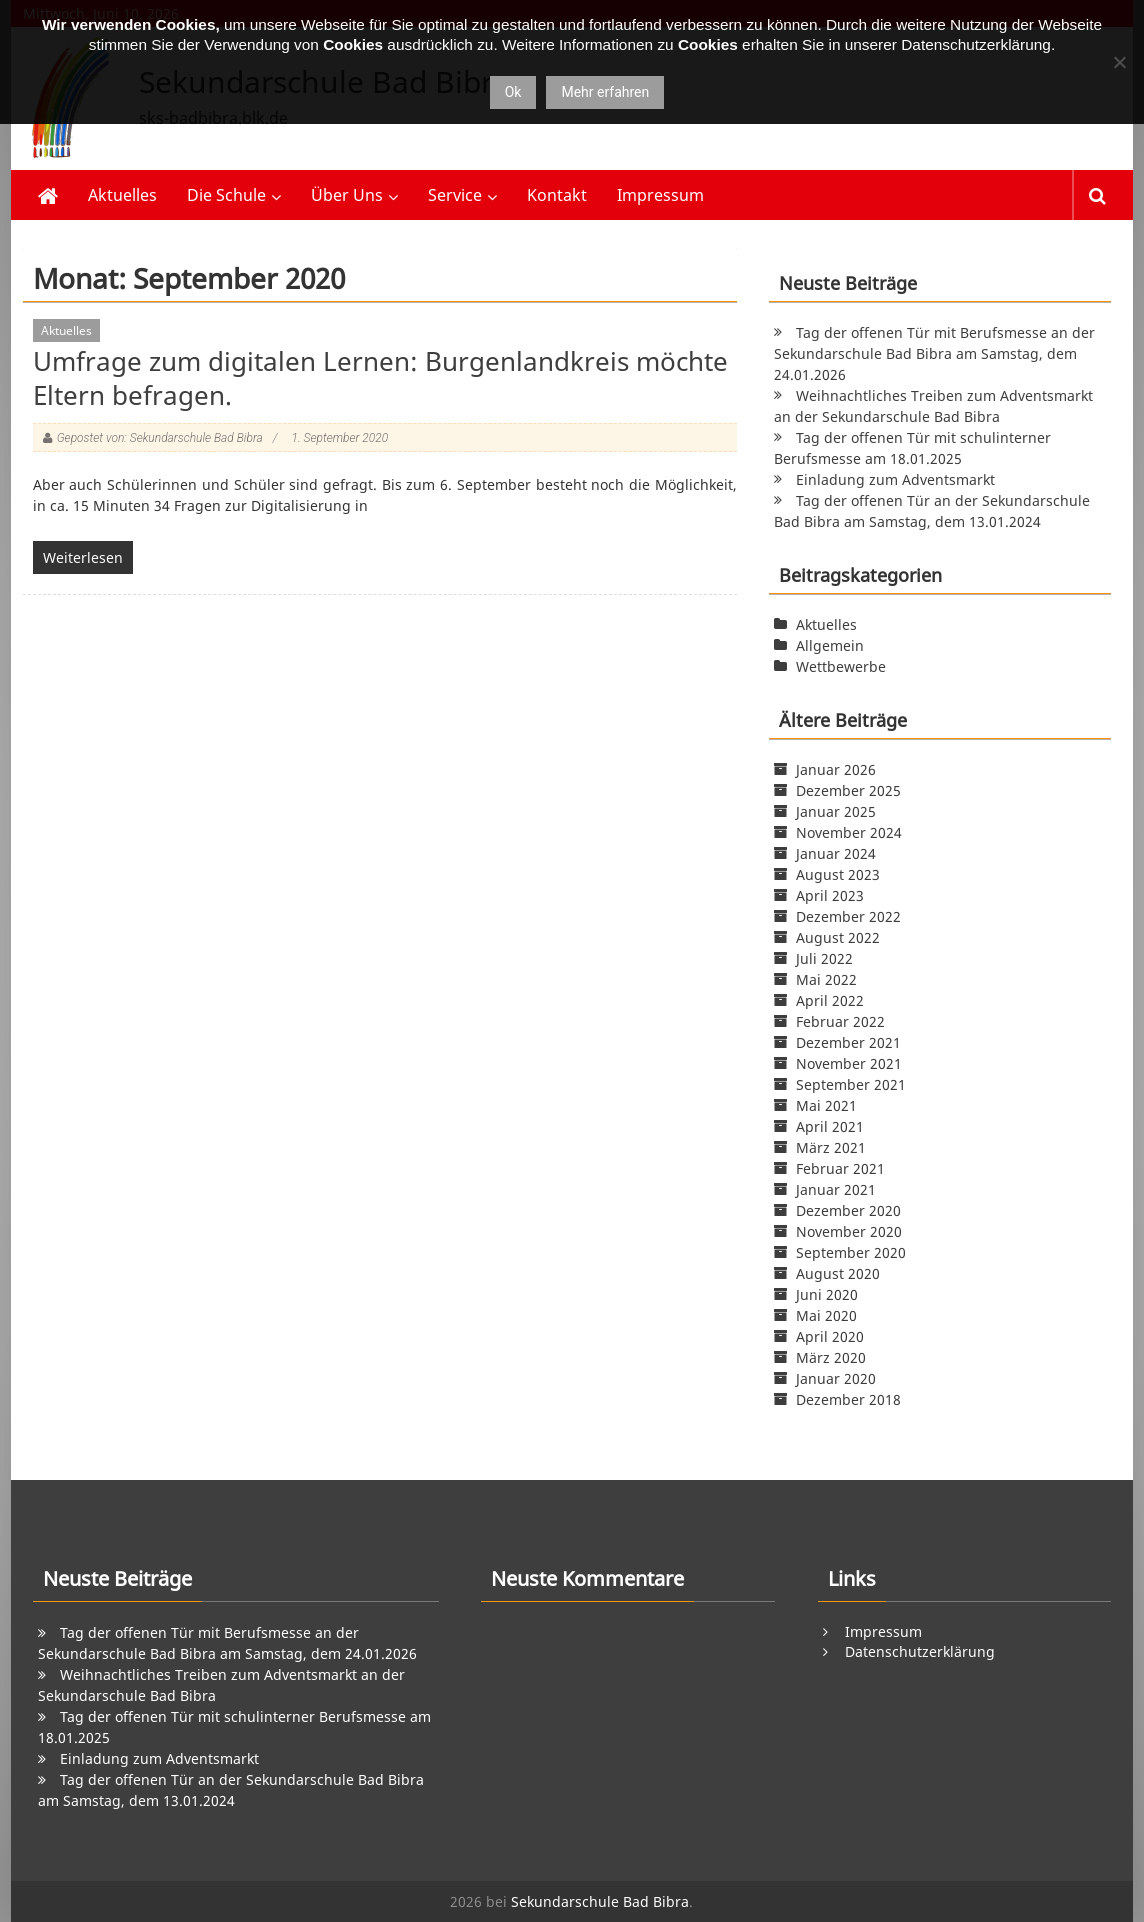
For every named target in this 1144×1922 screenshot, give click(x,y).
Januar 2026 (836, 769)
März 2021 (831, 1147)
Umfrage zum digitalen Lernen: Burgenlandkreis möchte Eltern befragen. (380, 378)
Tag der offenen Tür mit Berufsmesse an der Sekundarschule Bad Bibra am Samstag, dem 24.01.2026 (934, 353)
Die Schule (226, 195)
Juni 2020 (827, 1294)
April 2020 (830, 1336)
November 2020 (849, 1231)
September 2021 (851, 1084)
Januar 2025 (836, 811)
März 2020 (831, 1357)
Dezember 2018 (848, 1399)
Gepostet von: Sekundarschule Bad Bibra (160, 438)
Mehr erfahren (605, 92)
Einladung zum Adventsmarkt (895, 479)
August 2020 (838, 1273)
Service (455, 195)
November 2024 (849, 832)
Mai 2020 (826, 1315)
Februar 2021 (840, 1168)
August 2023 (838, 874)
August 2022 (838, 937)
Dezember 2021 (848, 1042)
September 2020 (851, 1252)
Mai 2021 (826, 1105)
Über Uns (347, 195)
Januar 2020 (836, 1378)
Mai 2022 (826, 979)
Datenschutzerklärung (920, 1651)
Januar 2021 (836, 1189)
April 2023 (830, 895)
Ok (513, 92)
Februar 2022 (840, 1021)
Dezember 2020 (848, 1210)
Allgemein (830, 645)
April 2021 (830, 1126)
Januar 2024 (836, 853)
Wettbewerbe (841, 666)
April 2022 (830, 1000)
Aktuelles (122, 195)
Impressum (660, 195)
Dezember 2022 (848, 916)
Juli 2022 (824, 958)
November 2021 (849, 1063)
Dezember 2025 (848, 790)
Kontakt (557, 195)
